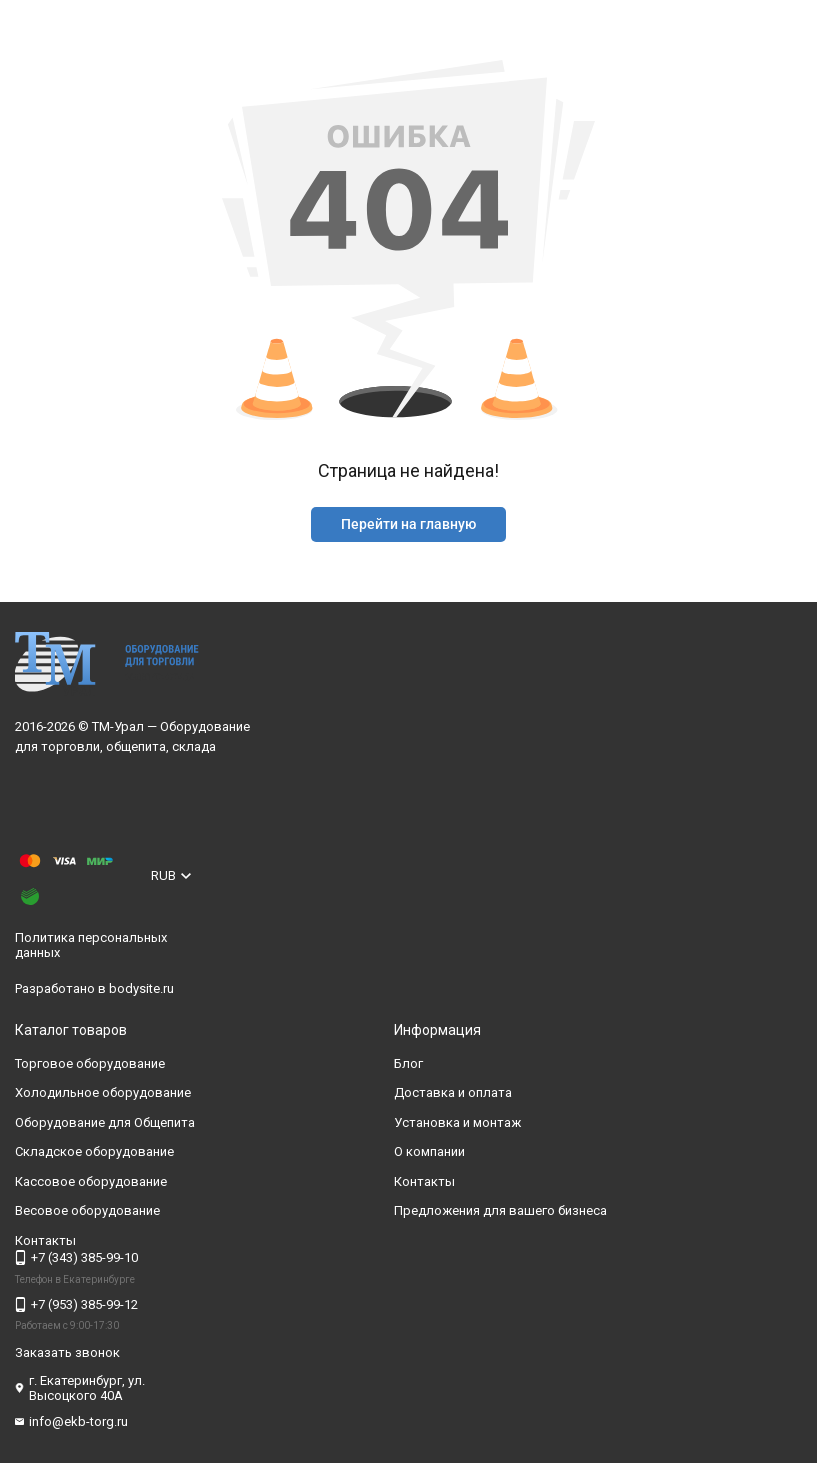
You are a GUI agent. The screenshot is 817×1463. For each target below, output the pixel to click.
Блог (408, 1063)
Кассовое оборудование (91, 1181)
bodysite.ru (141, 988)
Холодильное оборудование (103, 1092)
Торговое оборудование (90, 1063)
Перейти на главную (408, 524)
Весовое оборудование (87, 1210)
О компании (429, 1151)
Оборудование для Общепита (105, 1122)
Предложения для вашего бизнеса (500, 1210)
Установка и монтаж (457, 1122)
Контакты (424, 1181)
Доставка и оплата (453, 1092)
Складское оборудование (94, 1151)
